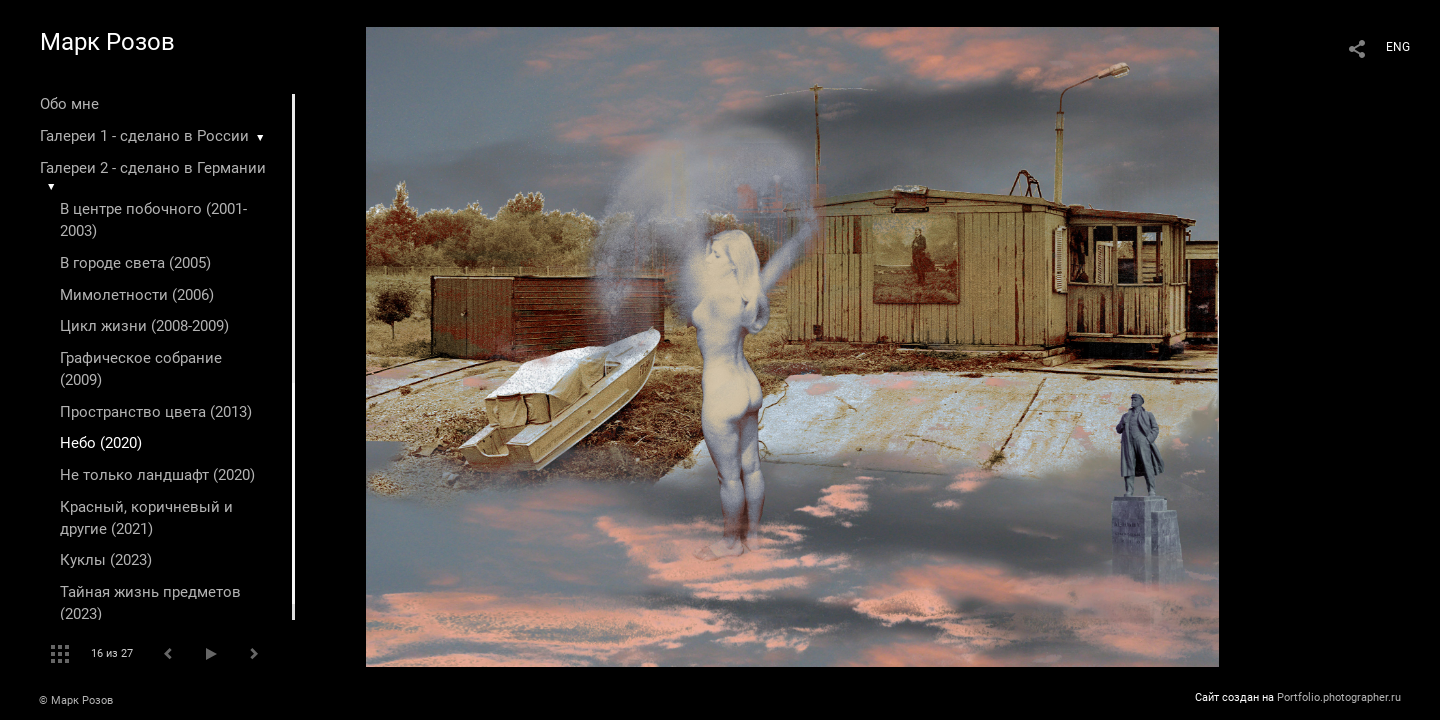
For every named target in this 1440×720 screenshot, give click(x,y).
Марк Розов (107, 42)
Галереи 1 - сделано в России (144, 136)
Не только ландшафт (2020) (157, 475)
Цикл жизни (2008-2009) (144, 326)
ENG (1398, 47)
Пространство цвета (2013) (156, 412)
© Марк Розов (76, 700)
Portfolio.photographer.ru (1339, 697)
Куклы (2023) (106, 560)
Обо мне (69, 104)
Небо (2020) (101, 443)
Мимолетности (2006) (137, 295)
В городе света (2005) (135, 263)
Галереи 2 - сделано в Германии (153, 168)
